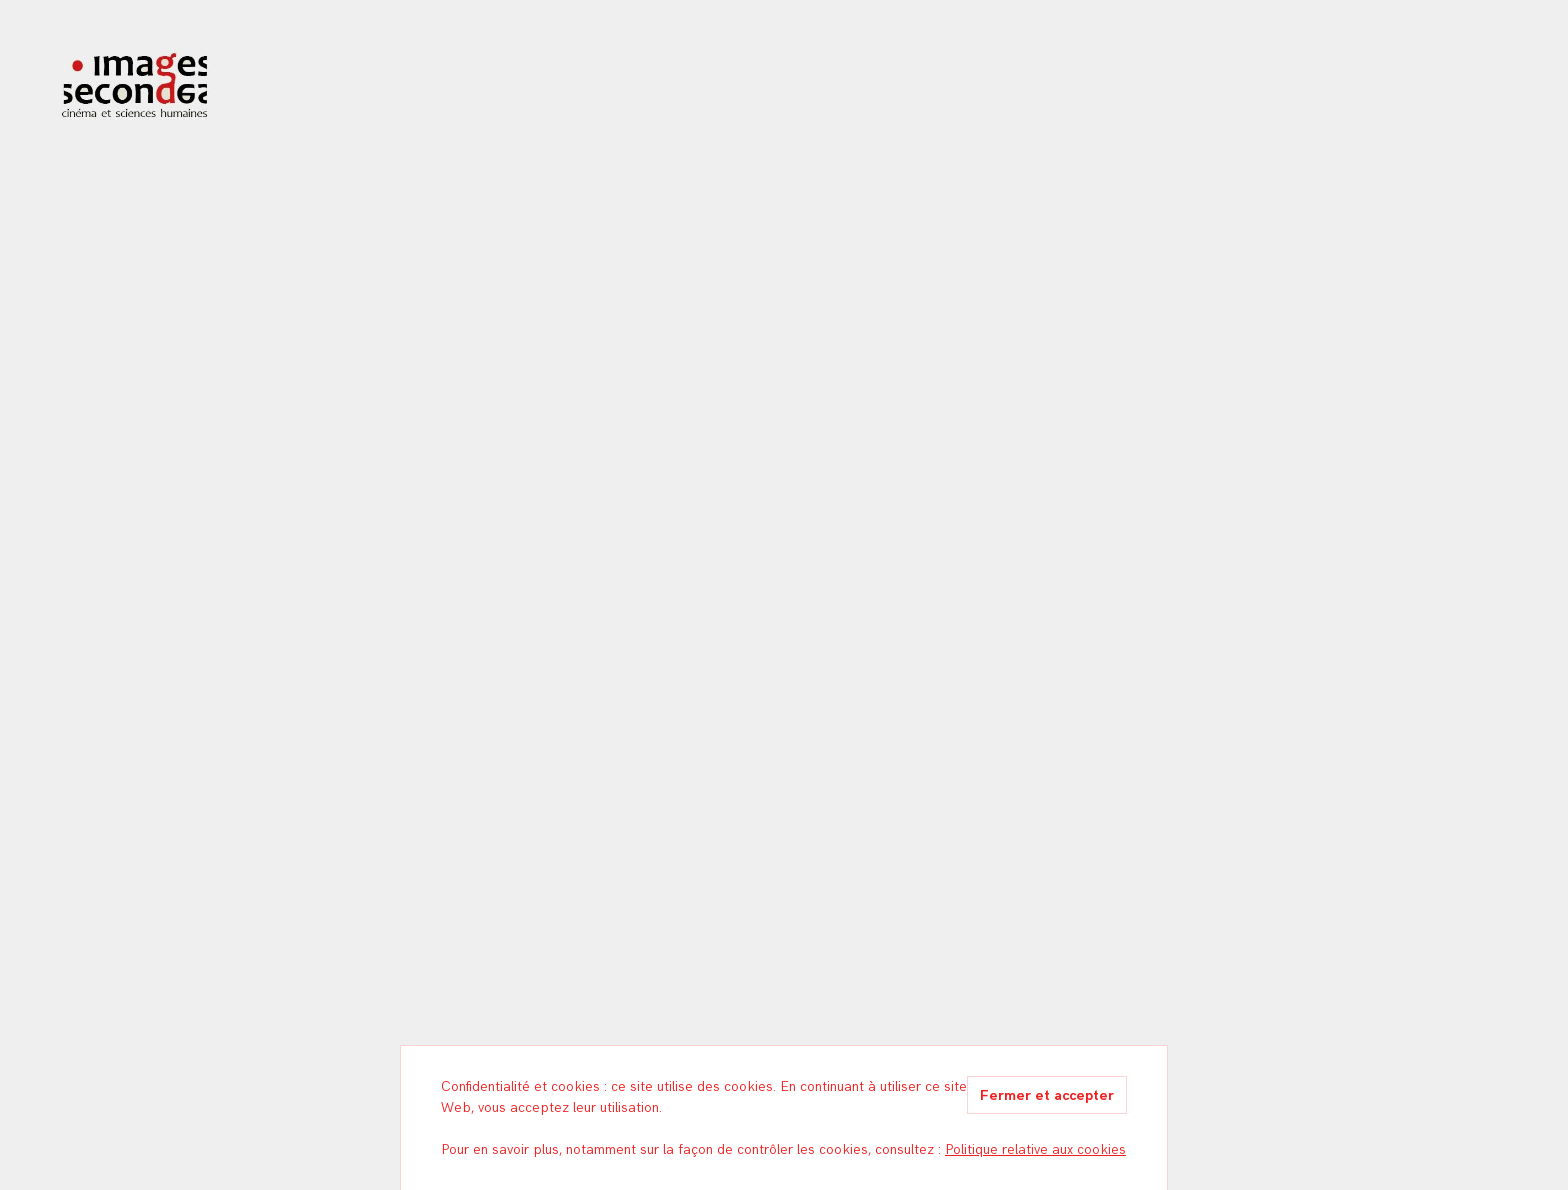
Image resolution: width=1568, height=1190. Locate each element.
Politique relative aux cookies (1035, 1149)
